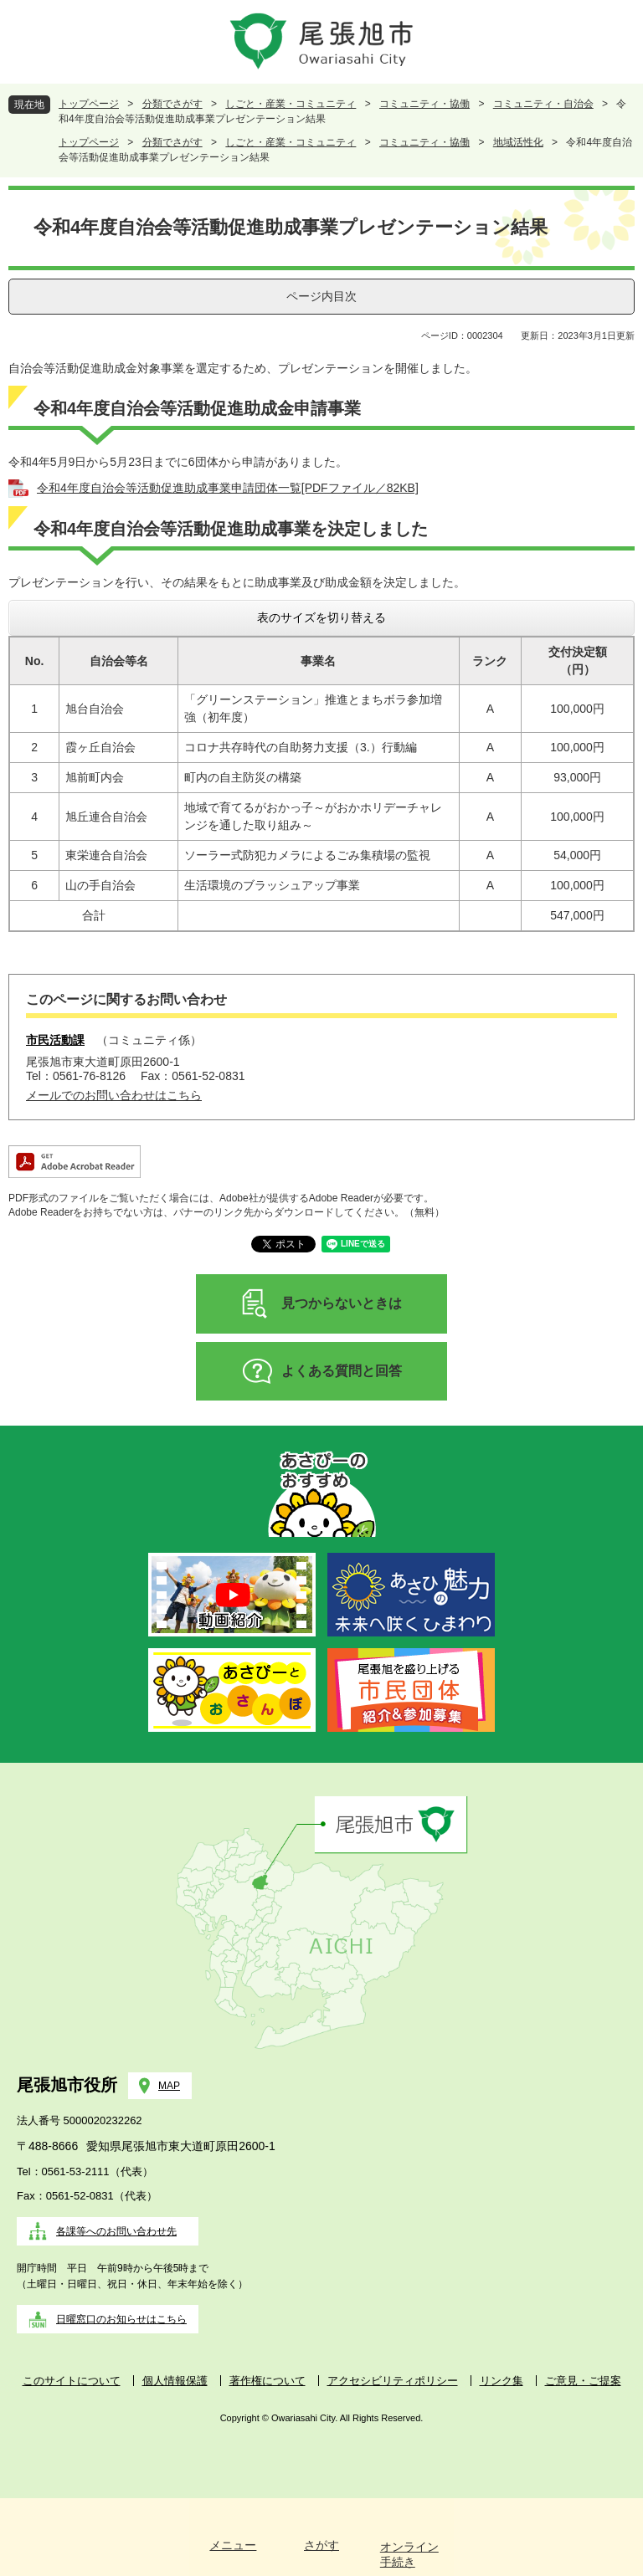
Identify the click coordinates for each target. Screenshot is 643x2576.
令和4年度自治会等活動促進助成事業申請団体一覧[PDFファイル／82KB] (228, 487)
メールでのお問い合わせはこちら (114, 1095)
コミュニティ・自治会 (543, 104)
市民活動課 (55, 1040)
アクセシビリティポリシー (392, 2380)
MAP (169, 2086)
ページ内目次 (321, 296)
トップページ (89, 104)
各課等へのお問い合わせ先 (116, 2231)
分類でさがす (172, 104)
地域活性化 (518, 142)
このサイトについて (72, 2380)
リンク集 (501, 2380)
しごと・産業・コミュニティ (290, 104)
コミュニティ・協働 (424, 104)
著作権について (267, 2380)
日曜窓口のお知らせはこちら (121, 2319)
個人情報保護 (175, 2380)
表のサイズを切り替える (321, 617)
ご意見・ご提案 (583, 2380)
